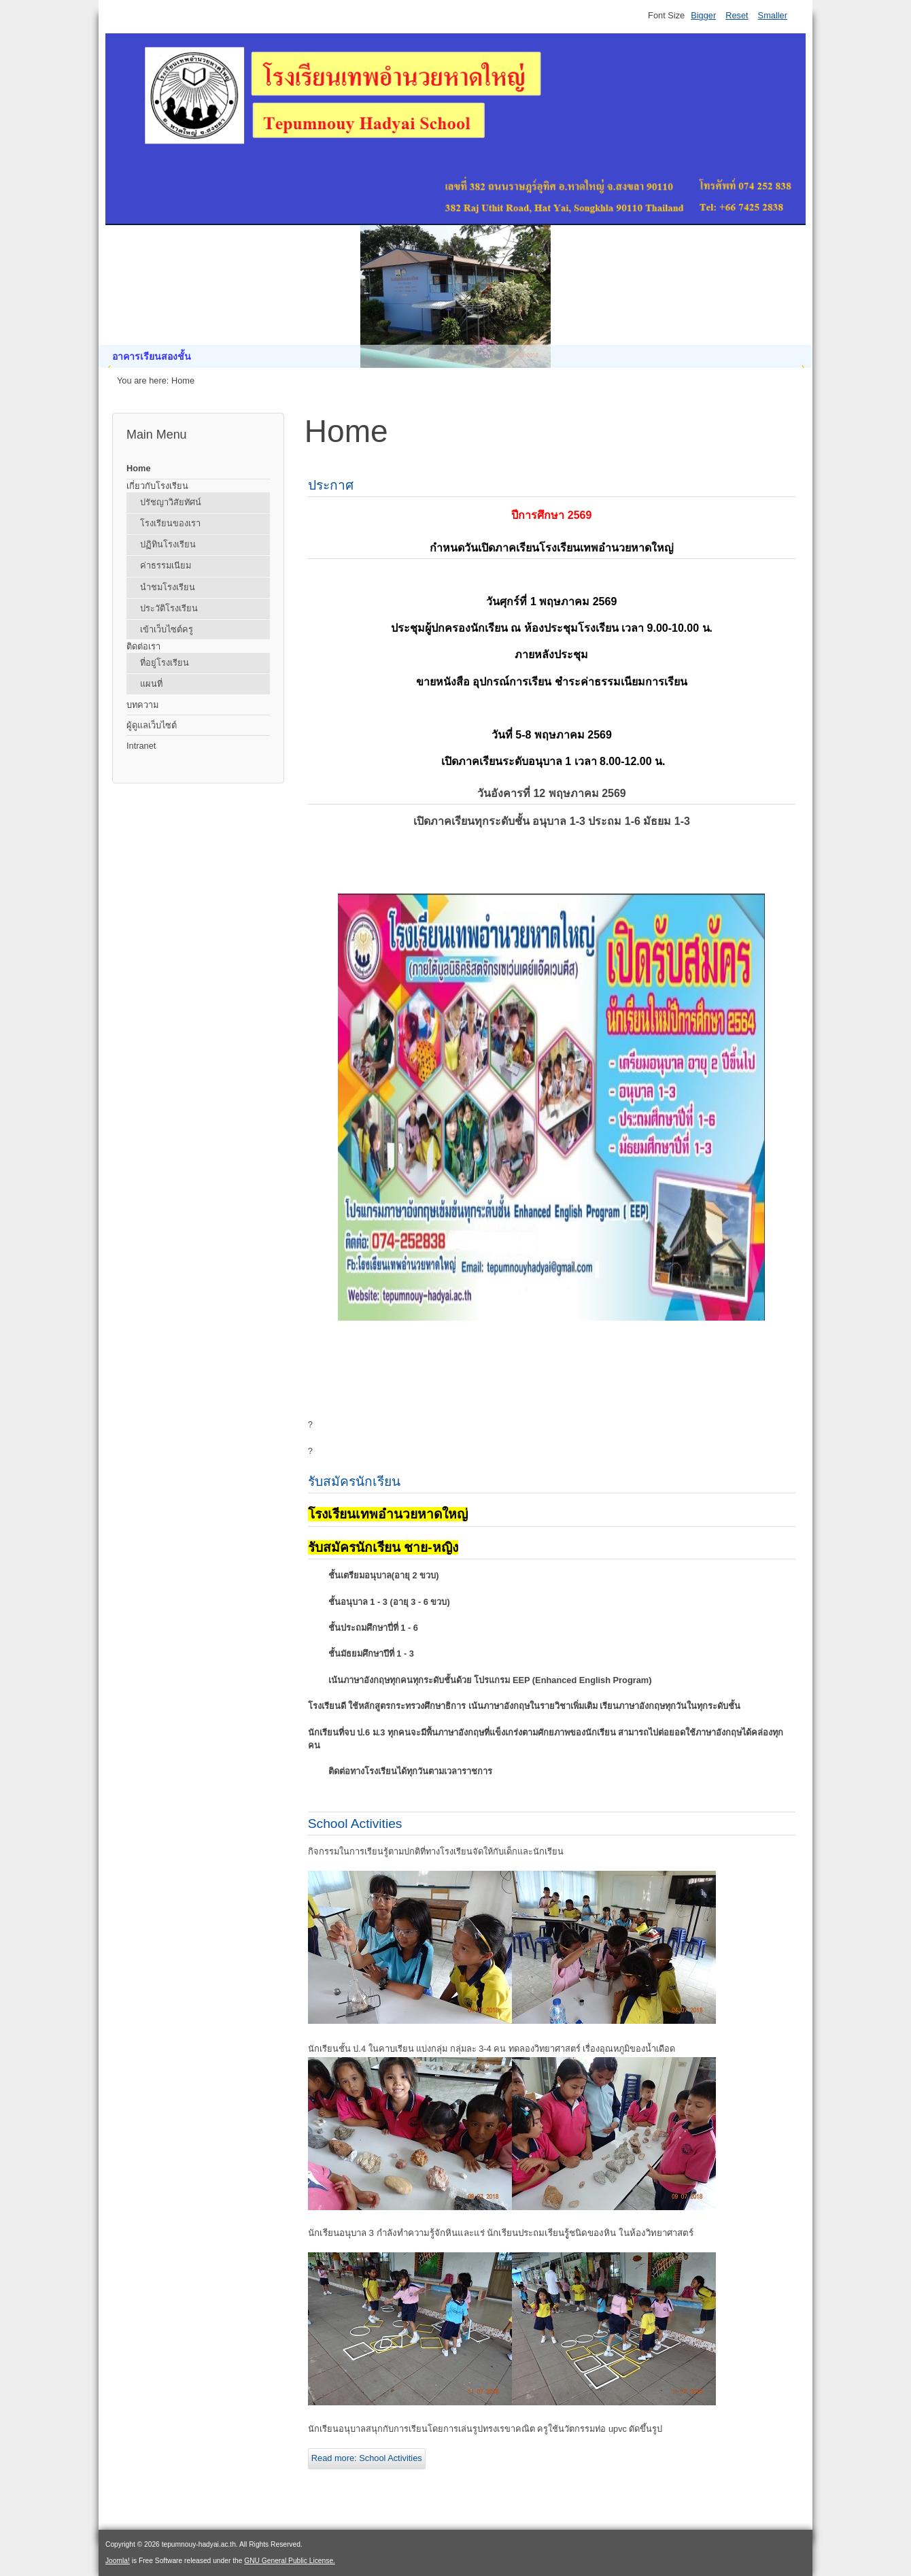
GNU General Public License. (289, 2560)
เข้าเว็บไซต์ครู (166, 629)
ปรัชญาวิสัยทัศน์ (170, 502)
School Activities (355, 1823)
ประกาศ (331, 485)
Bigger (703, 15)
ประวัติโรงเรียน (169, 608)
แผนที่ (151, 684)
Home (138, 468)
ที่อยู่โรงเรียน (164, 663)
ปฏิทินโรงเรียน (168, 544)
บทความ (142, 705)
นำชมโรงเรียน (167, 587)
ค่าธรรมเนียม (165, 565)
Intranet (141, 746)
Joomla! (117, 2560)
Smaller (772, 15)
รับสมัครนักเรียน (354, 1481)
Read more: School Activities (366, 2458)
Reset (736, 15)
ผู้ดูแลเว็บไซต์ (151, 725)
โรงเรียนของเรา (170, 523)
